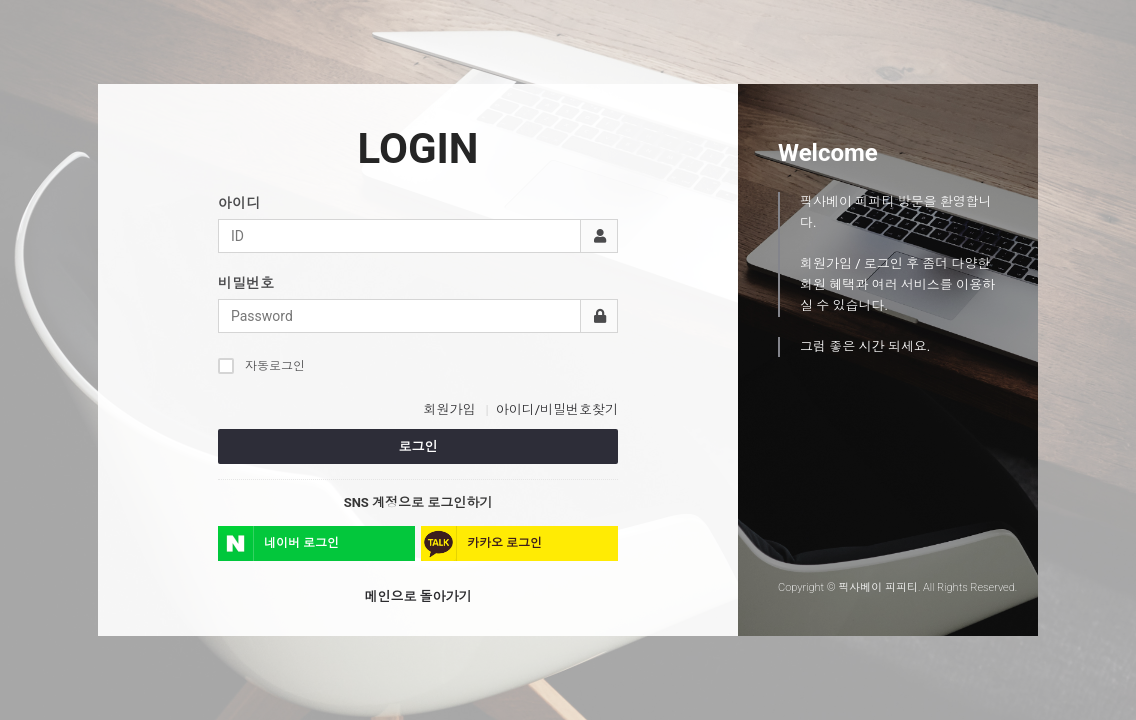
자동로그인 (261, 365)
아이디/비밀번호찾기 (557, 409)
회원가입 (449, 409)
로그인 (418, 446)
